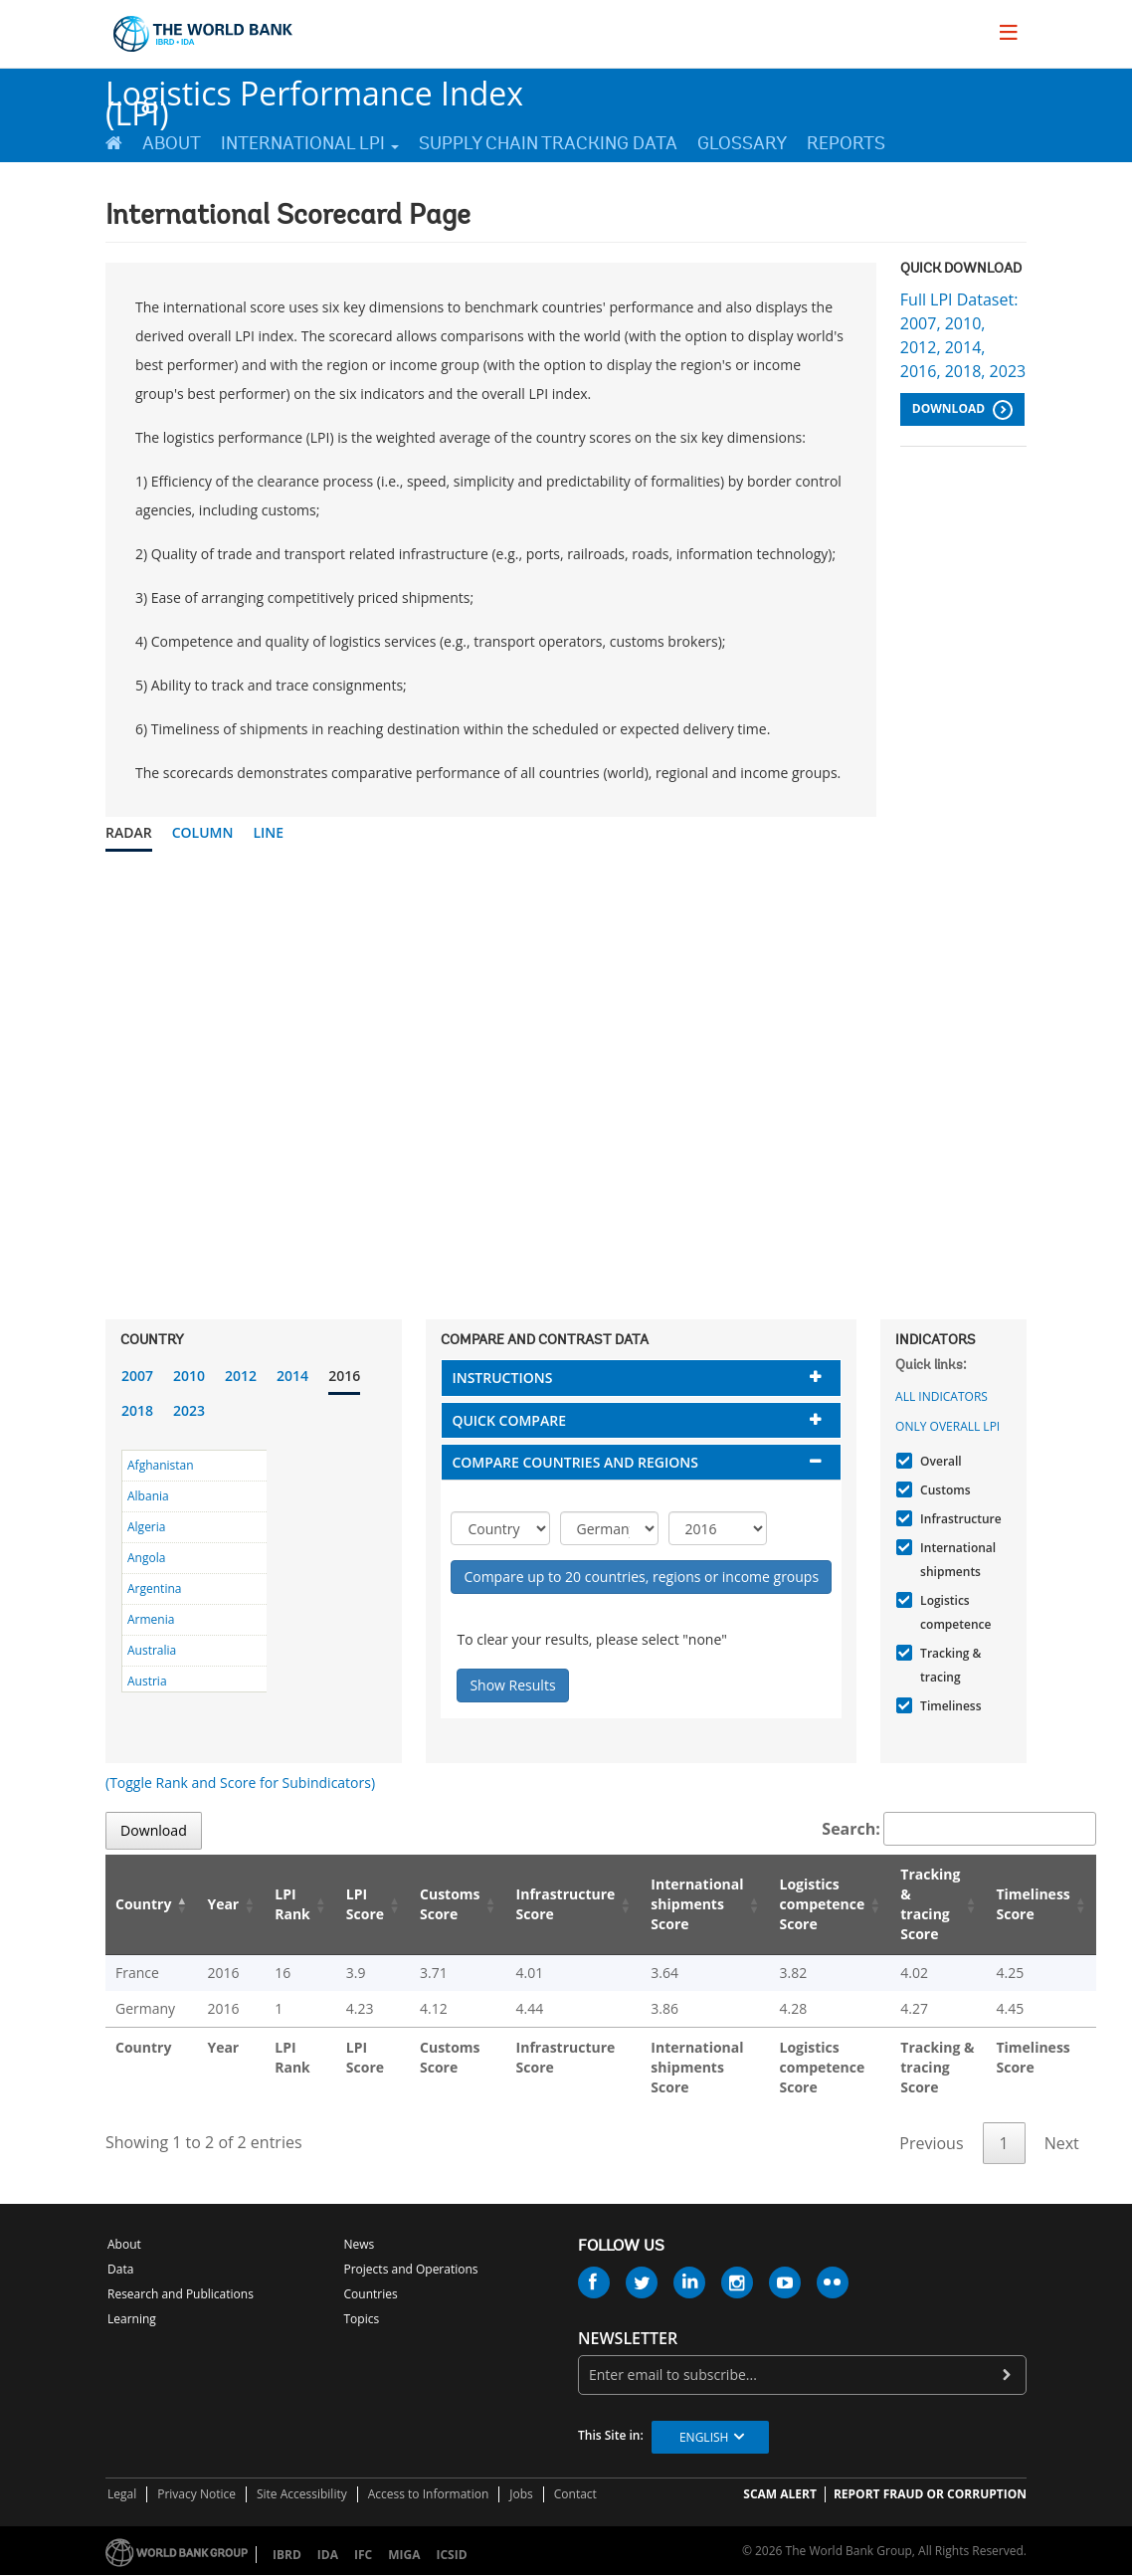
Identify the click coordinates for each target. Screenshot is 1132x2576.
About (171, 143)
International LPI (310, 143)
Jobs (521, 2493)
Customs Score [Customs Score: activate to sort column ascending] (450, 1903)
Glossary (742, 143)
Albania (148, 1495)
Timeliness (948, 1705)
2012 (241, 1375)
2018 (137, 1410)
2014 (292, 1375)
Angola (146, 1557)
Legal (121, 2493)
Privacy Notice (196, 2493)
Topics (362, 2318)
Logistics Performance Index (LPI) (314, 95)
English (703, 2437)
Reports (846, 143)
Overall (938, 1461)
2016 (344, 1375)
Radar (128, 832)
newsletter (627, 2338)
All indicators (941, 1396)
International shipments (955, 1559)
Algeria (146, 1526)
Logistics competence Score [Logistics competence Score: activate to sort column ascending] (822, 1904)
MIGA (404, 2554)
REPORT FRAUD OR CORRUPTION (930, 2493)
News (359, 2244)
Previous (931, 2143)
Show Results (512, 1685)
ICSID (451, 2554)
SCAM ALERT (780, 2493)
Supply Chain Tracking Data (548, 143)
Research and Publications (180, 2293)
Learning (131, 2318)
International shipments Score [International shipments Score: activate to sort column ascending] (697, 1904)
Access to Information (428, 2493)
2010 (189, 1375)
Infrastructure (958, 1518)
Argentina (154, 1588)
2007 (137, 1375)
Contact (575, 2493)
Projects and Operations (411, 2269)
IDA (327, 2554)
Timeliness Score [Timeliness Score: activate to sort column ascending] (1032, 1903)
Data (120, 2269)
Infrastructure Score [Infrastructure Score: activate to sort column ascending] (566, 1903)
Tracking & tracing (948, 1665)
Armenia (150, 1619)
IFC (363, 2554)
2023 (189, 1410)
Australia (151, 1650)
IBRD (287, 2554)
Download (962, 410)
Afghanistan (160, 1465)
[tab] (641, 1377)
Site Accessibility (302, 2493)
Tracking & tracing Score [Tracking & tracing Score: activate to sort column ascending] (930, 1904)
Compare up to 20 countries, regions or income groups (641, 1576)
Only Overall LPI (947, 1426)
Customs (942, 1490)
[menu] (1009, 32)
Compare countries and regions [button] (575, 1462)
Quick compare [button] (509, 1420)
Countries (371, 2293)
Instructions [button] (502, 1377)
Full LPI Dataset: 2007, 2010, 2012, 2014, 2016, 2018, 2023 (963, 335)
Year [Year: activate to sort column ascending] (223, 1903)
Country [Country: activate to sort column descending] (143, 1903)
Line (268, 832)
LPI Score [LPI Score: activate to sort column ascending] (365, 1903)
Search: (959, 1829)
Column (203, 832)
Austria (147, 1681)
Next (1061, 2143)
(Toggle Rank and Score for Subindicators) (240, 1782)
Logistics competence (953, 1612)
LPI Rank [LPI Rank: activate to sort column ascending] (292, 1903)
